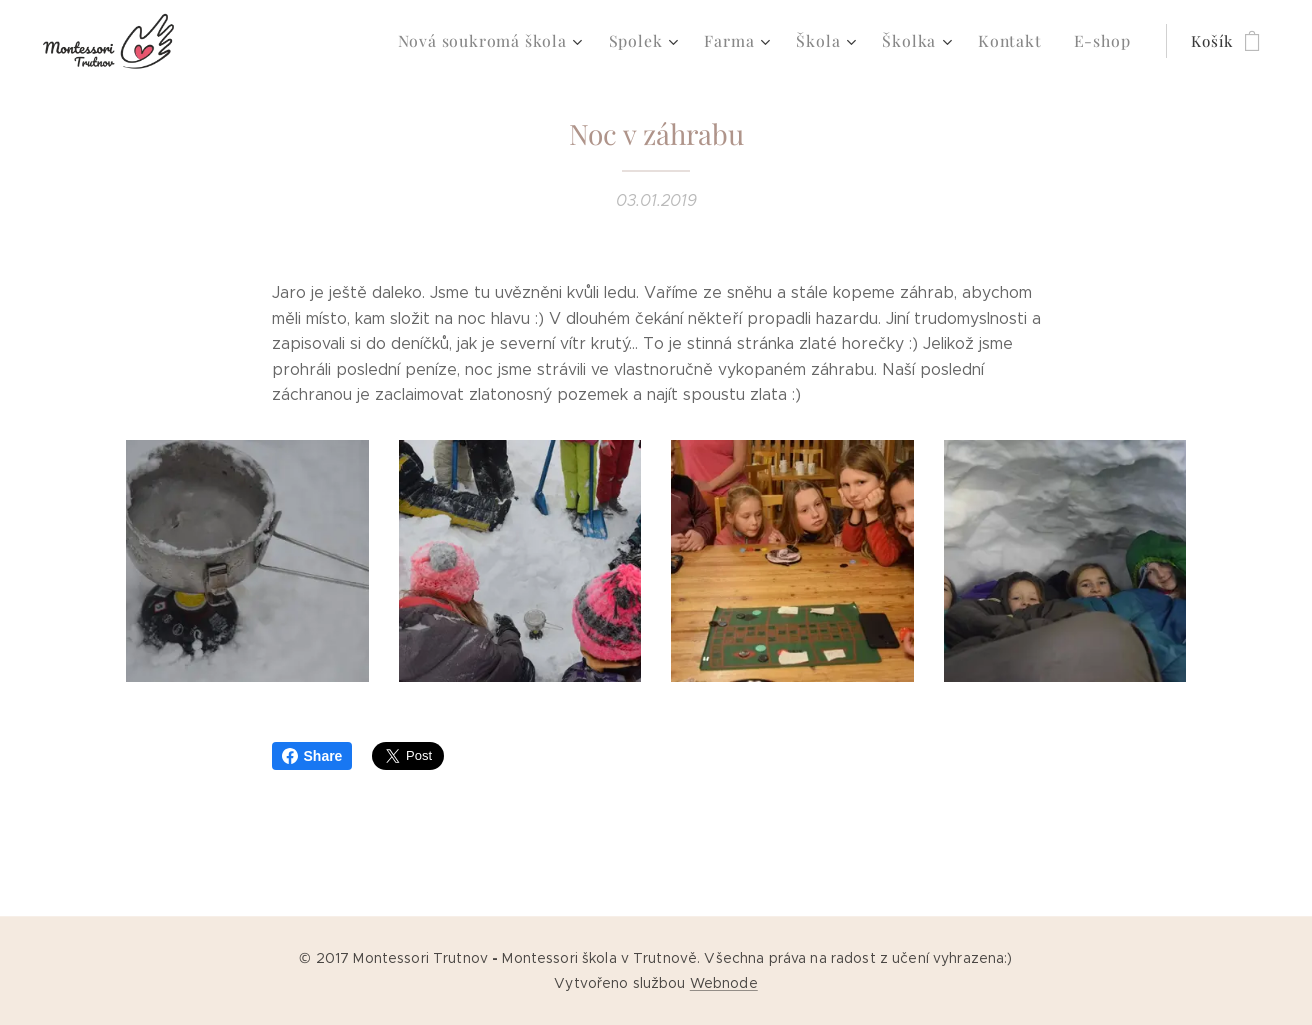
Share (312, 756)
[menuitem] (517, 41)
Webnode (724, 983)
